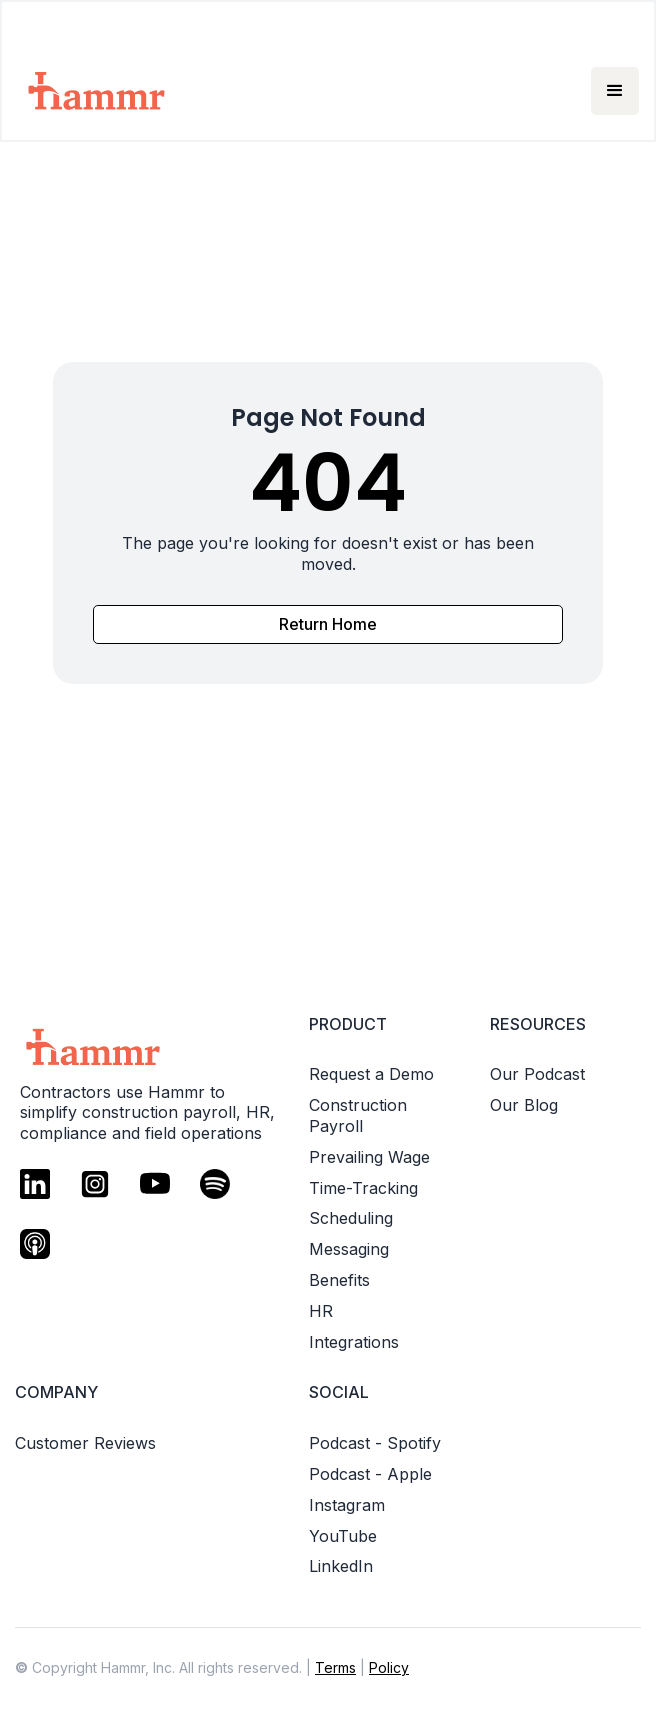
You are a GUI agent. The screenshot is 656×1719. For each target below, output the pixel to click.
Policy (389, 1667)
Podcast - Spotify (375, 1443)
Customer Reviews (85, 1443)
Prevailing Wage (369, 1157)
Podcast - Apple (370, 1474)
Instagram (347, 1505)
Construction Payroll (358, 1115)
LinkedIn (341, 1566)
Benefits (339, 1280)
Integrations (354, 1342)
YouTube (343, 1536)
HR (321, 1311)
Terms (335, 1667)
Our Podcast (537, 1074)
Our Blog (524, 1105)
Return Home (328, 624)
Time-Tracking (363, 1188)
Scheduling (351, 1218)
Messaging (349, 1249)
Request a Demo (371, 1074)
